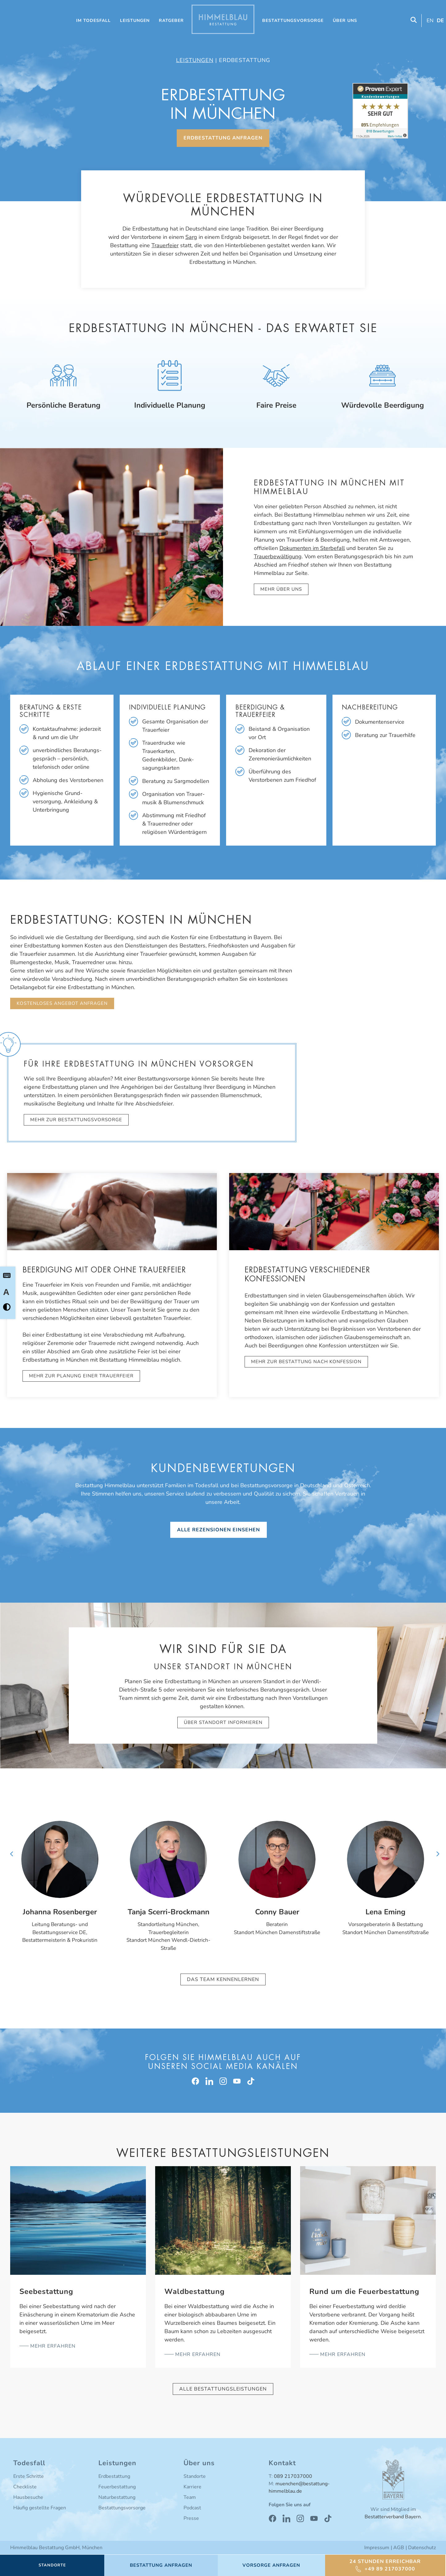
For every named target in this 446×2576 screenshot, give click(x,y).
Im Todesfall (93, 20)
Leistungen (135, 20)
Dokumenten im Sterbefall (312, 548)
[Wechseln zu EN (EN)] (429, 20)
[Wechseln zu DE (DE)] (439, 20)
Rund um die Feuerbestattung (364, 2292)
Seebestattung (46, 2292)
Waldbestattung (194, 2292)
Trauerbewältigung (278, 556)
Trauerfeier (165, 245)
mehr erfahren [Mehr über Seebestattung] (52, 2346)
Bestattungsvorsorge (293, 20)
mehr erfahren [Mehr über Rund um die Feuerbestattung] (342, 2354)
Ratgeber (171, 20)
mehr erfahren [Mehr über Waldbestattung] (197, 2354)
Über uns (345, 20)
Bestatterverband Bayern (393, 2517)
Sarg (191, 237)
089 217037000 (293, 2476)
